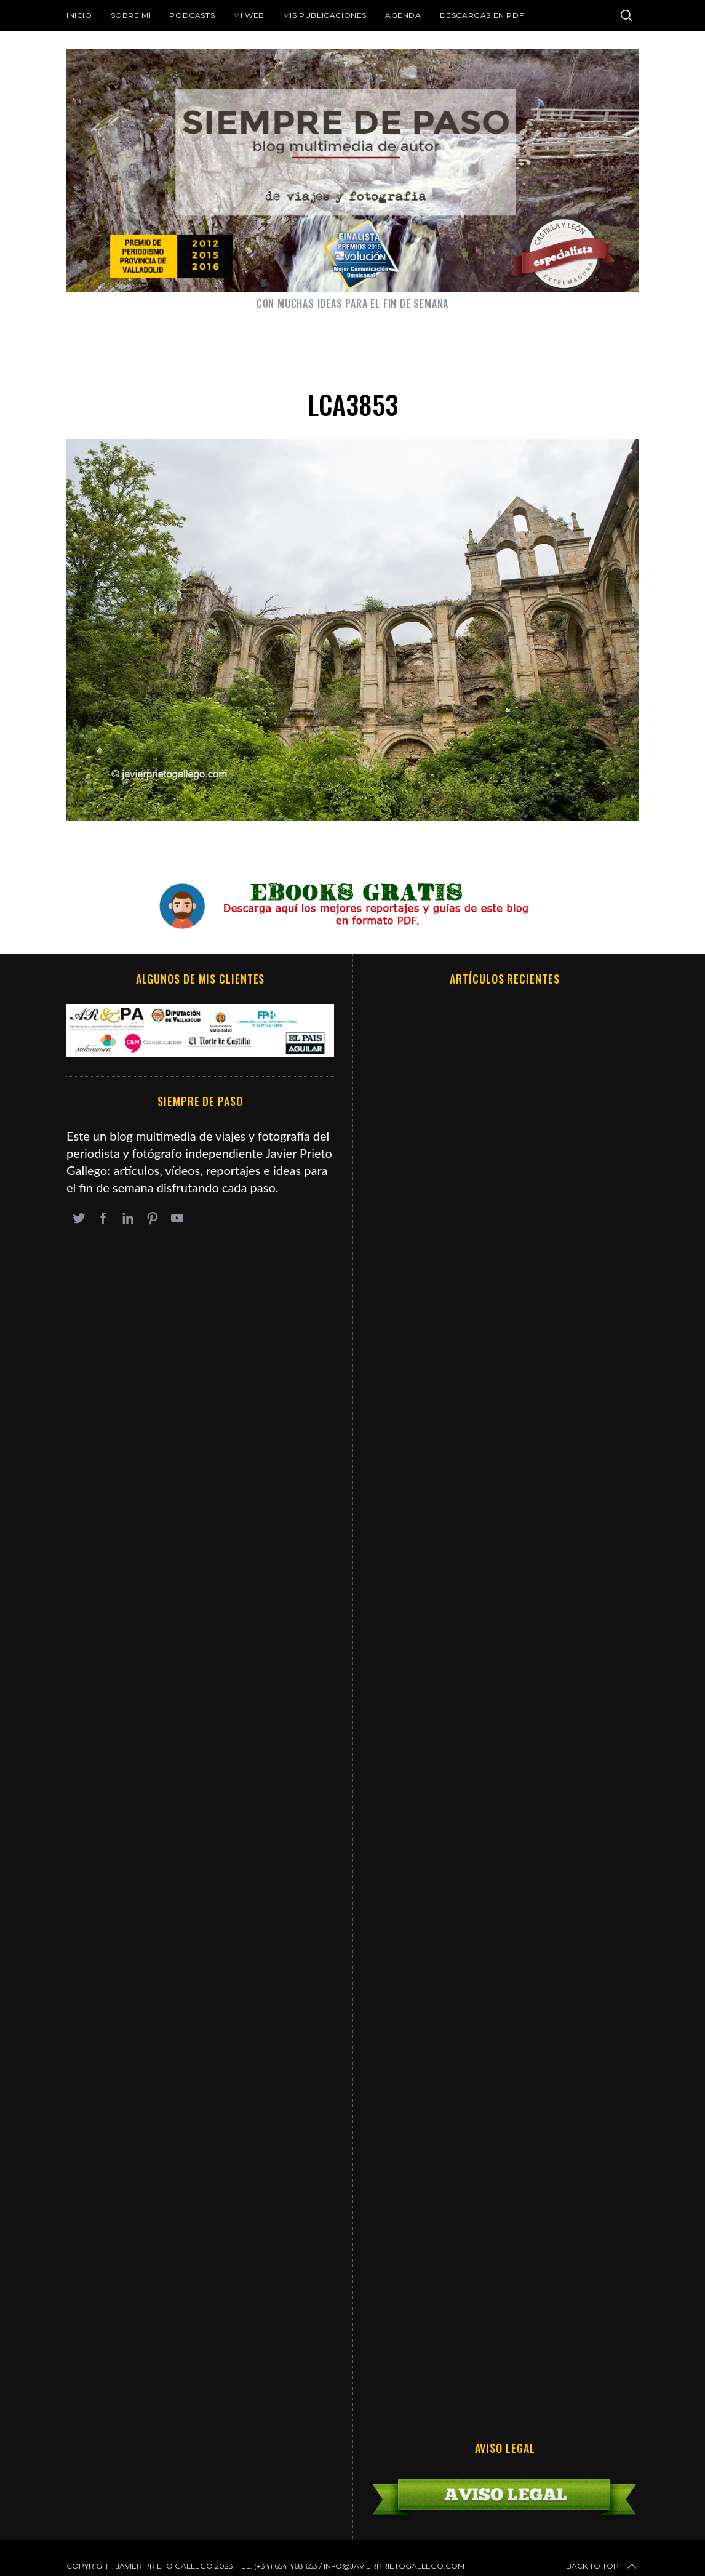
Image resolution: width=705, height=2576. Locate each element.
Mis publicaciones (325, 15)
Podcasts (192, 15)
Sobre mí (131, 15)
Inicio (79, 15)
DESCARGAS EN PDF (482, 15)
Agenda (403, 15)
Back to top (602, 2566)
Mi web (249, 15)
